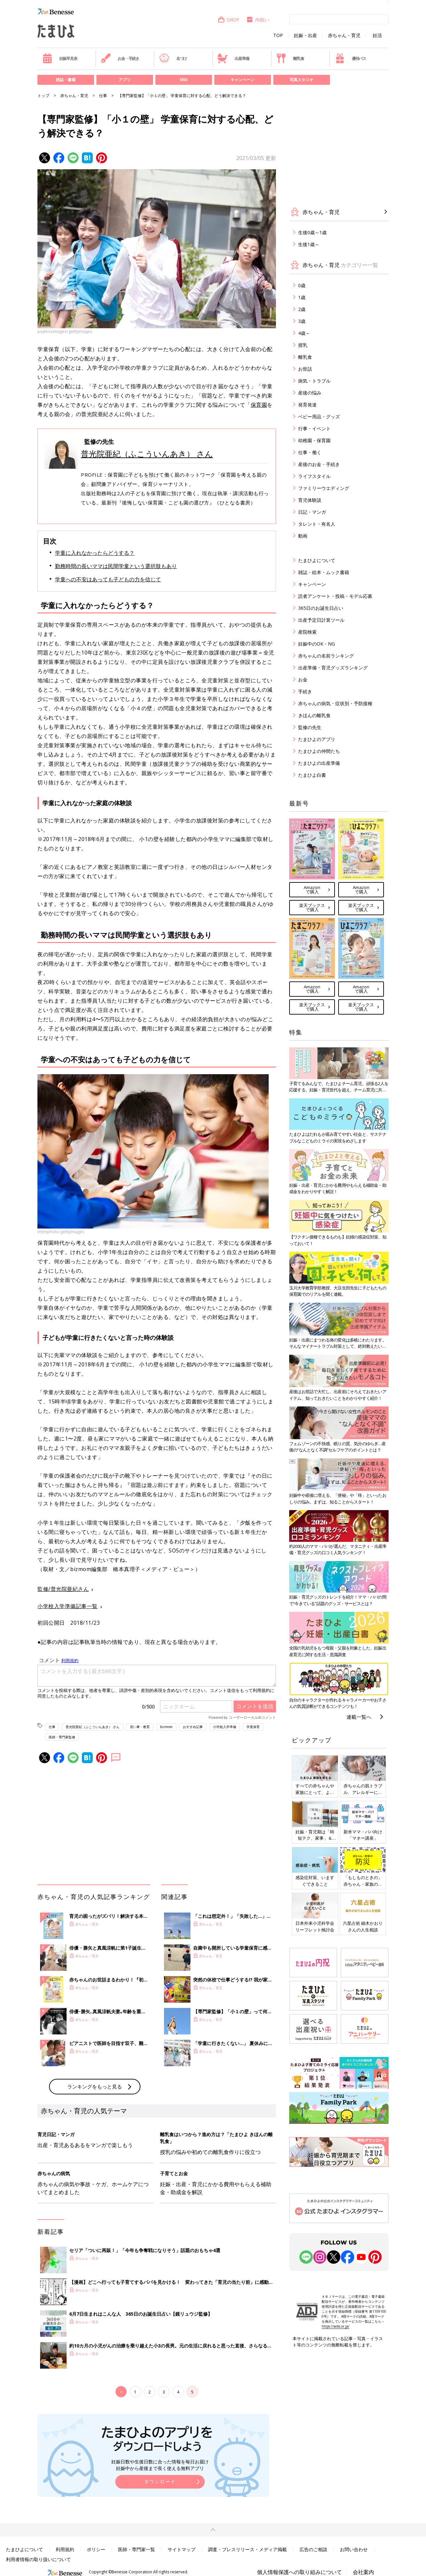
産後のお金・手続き (319, 464)
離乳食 (290, 58)
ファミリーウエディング (323, 488)
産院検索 (307, 632)
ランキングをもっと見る (94, 2086)
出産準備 (233, 58)
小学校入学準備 (224, 1726)
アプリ (125, 79)
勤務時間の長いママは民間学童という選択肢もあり (116, 566)
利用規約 (65, 2549)
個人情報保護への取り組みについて (299, 2572)
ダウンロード (160, 2481)
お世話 (305, 369)
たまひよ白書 (312, 775)
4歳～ (304, 333)
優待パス (350, 58)
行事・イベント (314, 428)
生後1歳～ (308, 244)
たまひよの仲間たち (319, 751)
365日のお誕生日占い (320, 608)
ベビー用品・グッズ (319, 416)
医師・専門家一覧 (136, 2549)
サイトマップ (181, 2549)
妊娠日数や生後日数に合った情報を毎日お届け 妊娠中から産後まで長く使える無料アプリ (160, 2464)
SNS (183, 79)
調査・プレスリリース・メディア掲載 (247, 2549)
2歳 (301, 309)
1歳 (301, 297)
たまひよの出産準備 (319, 763)
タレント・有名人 (316, 524)
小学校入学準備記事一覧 (67, 1606)
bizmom (166, 1726)
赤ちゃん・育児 (344, 35)
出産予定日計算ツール (321, 620)
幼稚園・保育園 (314, 440)
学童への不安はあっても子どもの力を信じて (108, 579)
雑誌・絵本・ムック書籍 (323, 572)
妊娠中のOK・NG (316, 644)
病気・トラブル (314, 381)
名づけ (173, 58)
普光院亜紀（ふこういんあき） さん (147, 453)
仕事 (103, 95)
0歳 (301, 285)
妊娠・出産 (305, 35)
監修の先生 (309, 727)
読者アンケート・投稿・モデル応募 (335, 596)
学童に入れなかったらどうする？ (94, 552)
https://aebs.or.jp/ (335, 2326)
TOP (278, 35)
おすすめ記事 (193, 1726)
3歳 (301, 321)
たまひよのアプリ (316, 739)
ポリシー (96, 2549)
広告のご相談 (313, 2549)
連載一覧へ (358, 1716)
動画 (302, 536)
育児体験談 (309, 500)
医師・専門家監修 (62, 1737)
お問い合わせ (354, 2549)
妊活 (377, 35)
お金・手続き (120, 58)
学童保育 (253, 1726)
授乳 (302, 345)
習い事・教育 (140, 1726)
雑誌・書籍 (66, 79)
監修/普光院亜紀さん (63, 1589)
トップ (43, 95)
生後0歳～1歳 (312, 232)
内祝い (257, 20)
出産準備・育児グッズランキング (333, 667)
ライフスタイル (314, 476)
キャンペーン (242, 79)
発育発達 (307, 404)
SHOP (228, 20)
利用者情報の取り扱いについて (38, 2559)
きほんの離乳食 (314, 715)
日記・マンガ (312, 512)
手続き (305, 691)
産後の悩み (309, 393)
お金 (302, 679)
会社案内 (363, 2572)
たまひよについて (316, 560)
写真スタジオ (301, 79)
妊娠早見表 (59, 58)
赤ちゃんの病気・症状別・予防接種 (335, 703)
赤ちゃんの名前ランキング (326, 656)
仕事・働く (309, 452)
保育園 (259, 404)
